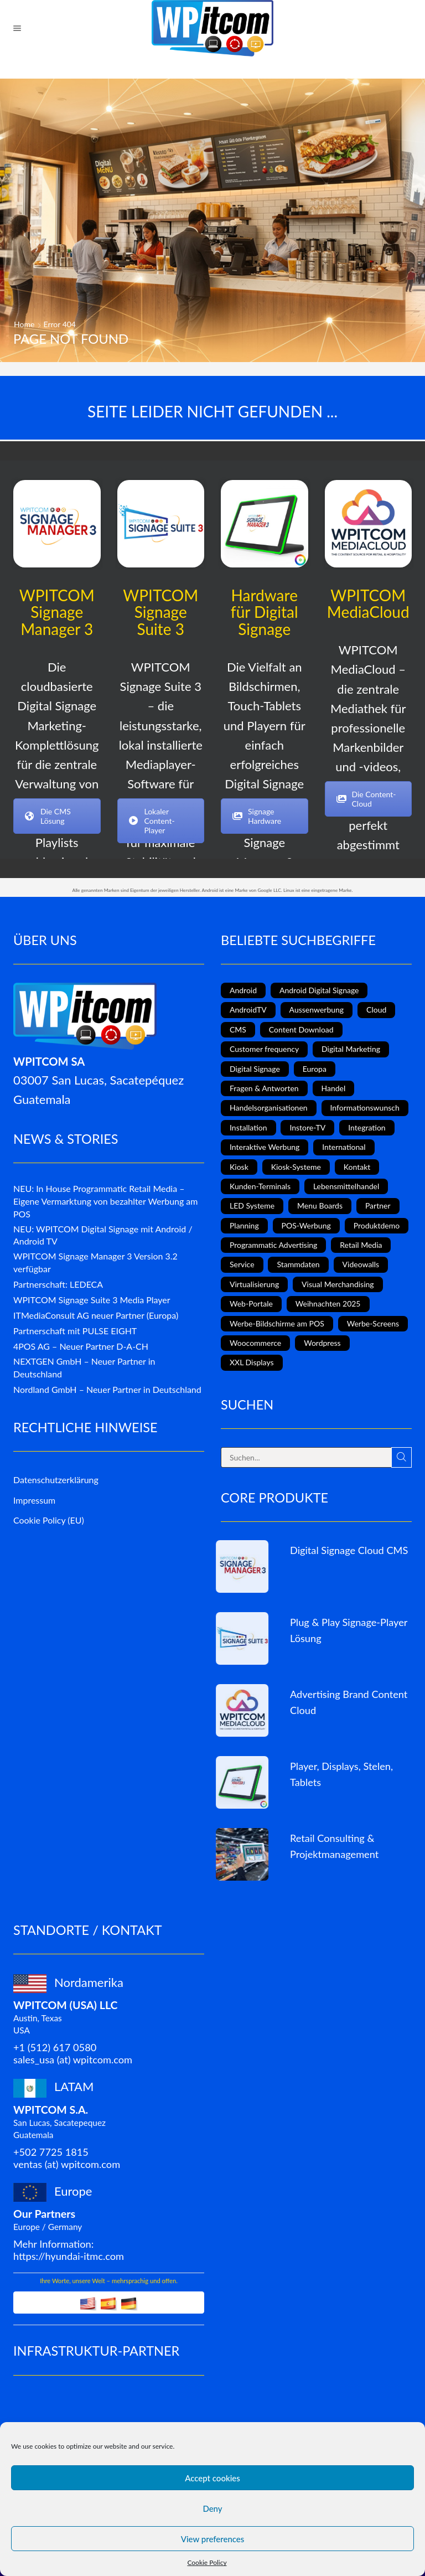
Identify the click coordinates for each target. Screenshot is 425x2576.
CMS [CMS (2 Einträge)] (238, 1029)
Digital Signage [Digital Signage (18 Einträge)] (255, 1068)
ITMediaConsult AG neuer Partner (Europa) (95, 1315)
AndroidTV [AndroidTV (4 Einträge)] (248, 1009)
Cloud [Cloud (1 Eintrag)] (376, 1009)
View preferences (213, 2539)
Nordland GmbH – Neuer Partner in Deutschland (107, 1389)
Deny (212, 2508)
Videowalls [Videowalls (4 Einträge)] (361, 1264)
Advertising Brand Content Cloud (348, 1702)
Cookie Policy (206, 2562)
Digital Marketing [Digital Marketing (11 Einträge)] (351, 1049)
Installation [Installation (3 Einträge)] (248, 1127)
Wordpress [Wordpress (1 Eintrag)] (322, 1343)
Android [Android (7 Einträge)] (243, 990)
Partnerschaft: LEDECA (58, 1284)
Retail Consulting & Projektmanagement (334, 1846)
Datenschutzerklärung (56, 1479)
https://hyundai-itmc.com (68, 2256)
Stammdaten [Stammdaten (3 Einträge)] (298, 1264)
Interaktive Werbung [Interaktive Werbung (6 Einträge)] (264, 1147)
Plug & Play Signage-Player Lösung (348, 1630)
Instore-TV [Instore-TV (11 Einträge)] (307, 1127)
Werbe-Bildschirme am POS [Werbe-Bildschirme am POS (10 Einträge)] (277, 1323)
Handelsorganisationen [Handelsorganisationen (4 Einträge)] (269, 1107)
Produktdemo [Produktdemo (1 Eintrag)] (377, 1225)
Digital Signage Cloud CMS (349, 1550)
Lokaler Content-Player (152, 821)
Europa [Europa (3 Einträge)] (314, 1068)
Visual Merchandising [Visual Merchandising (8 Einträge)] (338, 1284)
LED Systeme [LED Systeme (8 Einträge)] (252, 1205)
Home (24, 324)
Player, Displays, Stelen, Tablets (341, 1774)
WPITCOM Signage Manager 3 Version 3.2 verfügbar (95, 1262)
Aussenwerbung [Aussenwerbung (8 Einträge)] (316, 1009)
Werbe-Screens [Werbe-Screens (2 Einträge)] (373, 1323)
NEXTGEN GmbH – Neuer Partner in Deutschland (84, 1367)
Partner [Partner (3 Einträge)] (378, 1205)
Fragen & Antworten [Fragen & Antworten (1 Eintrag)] (264, 1088)
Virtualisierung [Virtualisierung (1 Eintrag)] (254, 1284)
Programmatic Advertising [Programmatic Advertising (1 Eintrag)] (273, 1245)
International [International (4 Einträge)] (343, 1147)
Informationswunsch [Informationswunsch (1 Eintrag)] (365, 1107)
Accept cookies (212, 2478)
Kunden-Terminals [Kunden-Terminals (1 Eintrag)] (260, 1186)
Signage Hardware (256, 816)
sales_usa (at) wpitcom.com (72, 2059)
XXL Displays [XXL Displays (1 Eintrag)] (252, 1362)
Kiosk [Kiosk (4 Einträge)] (239, 1166)
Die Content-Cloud (366, 798)
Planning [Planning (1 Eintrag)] (244, 1225)
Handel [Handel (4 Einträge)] (334, 1088)
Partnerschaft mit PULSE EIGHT (75, 1330)
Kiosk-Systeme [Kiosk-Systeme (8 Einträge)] (296, 1166)
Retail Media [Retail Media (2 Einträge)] (361, 1245)
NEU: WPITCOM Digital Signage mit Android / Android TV (103, 1235)
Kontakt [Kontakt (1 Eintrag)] (357, 1166)
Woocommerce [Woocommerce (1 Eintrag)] (255, 1343)
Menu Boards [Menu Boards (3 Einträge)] (320, 1205)
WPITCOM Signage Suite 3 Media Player (91, 1299)
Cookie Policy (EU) (48, 1520)
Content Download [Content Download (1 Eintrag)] (301, 1029)
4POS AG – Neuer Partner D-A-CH (80, 1346)
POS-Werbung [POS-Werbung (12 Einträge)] (306, 1225)
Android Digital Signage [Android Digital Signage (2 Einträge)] (319, 990)
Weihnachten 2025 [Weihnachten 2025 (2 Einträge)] (328, 1303)
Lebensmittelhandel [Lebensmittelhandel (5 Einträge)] (346, 1186)
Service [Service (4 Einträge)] (242, 1264)
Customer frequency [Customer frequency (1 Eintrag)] (264, 1049)
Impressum (34, 1500)
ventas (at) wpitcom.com (66, 2164)
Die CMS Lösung (48, 816)
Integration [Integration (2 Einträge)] (366, 1127)
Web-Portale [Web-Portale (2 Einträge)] (251, 1303)
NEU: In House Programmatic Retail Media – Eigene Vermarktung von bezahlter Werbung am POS (105, 1201)
